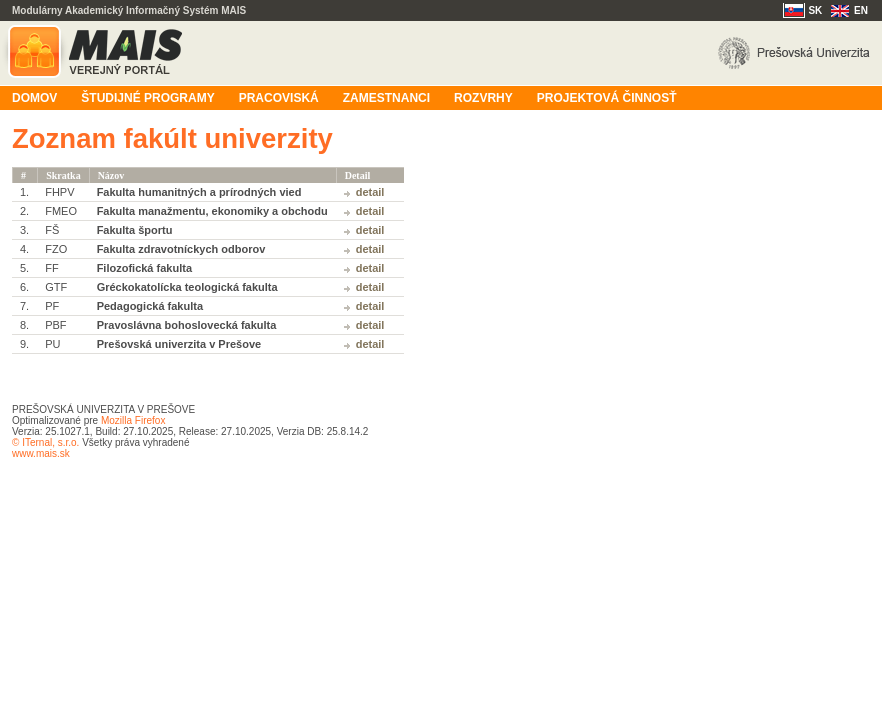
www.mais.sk (41, 453)
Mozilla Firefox (133, 420)
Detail (370, 192)
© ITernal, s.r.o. (45, 442)
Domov (34, 98)
